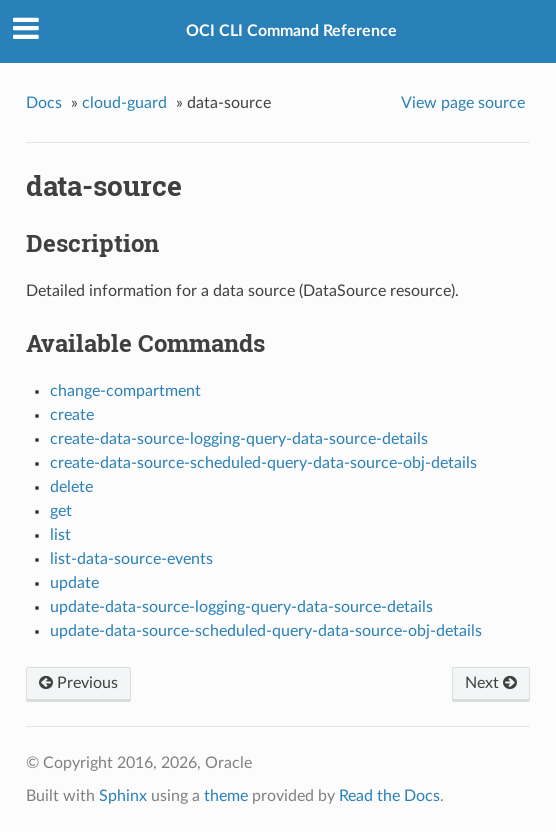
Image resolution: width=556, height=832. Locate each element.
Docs (44, 103)
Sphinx (123, 796)
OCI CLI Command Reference (291, 31)
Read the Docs (389, 796)
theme (226, 796)
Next (491, 683)
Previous (78, 683)
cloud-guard (124, 103)
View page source (463, 103)
